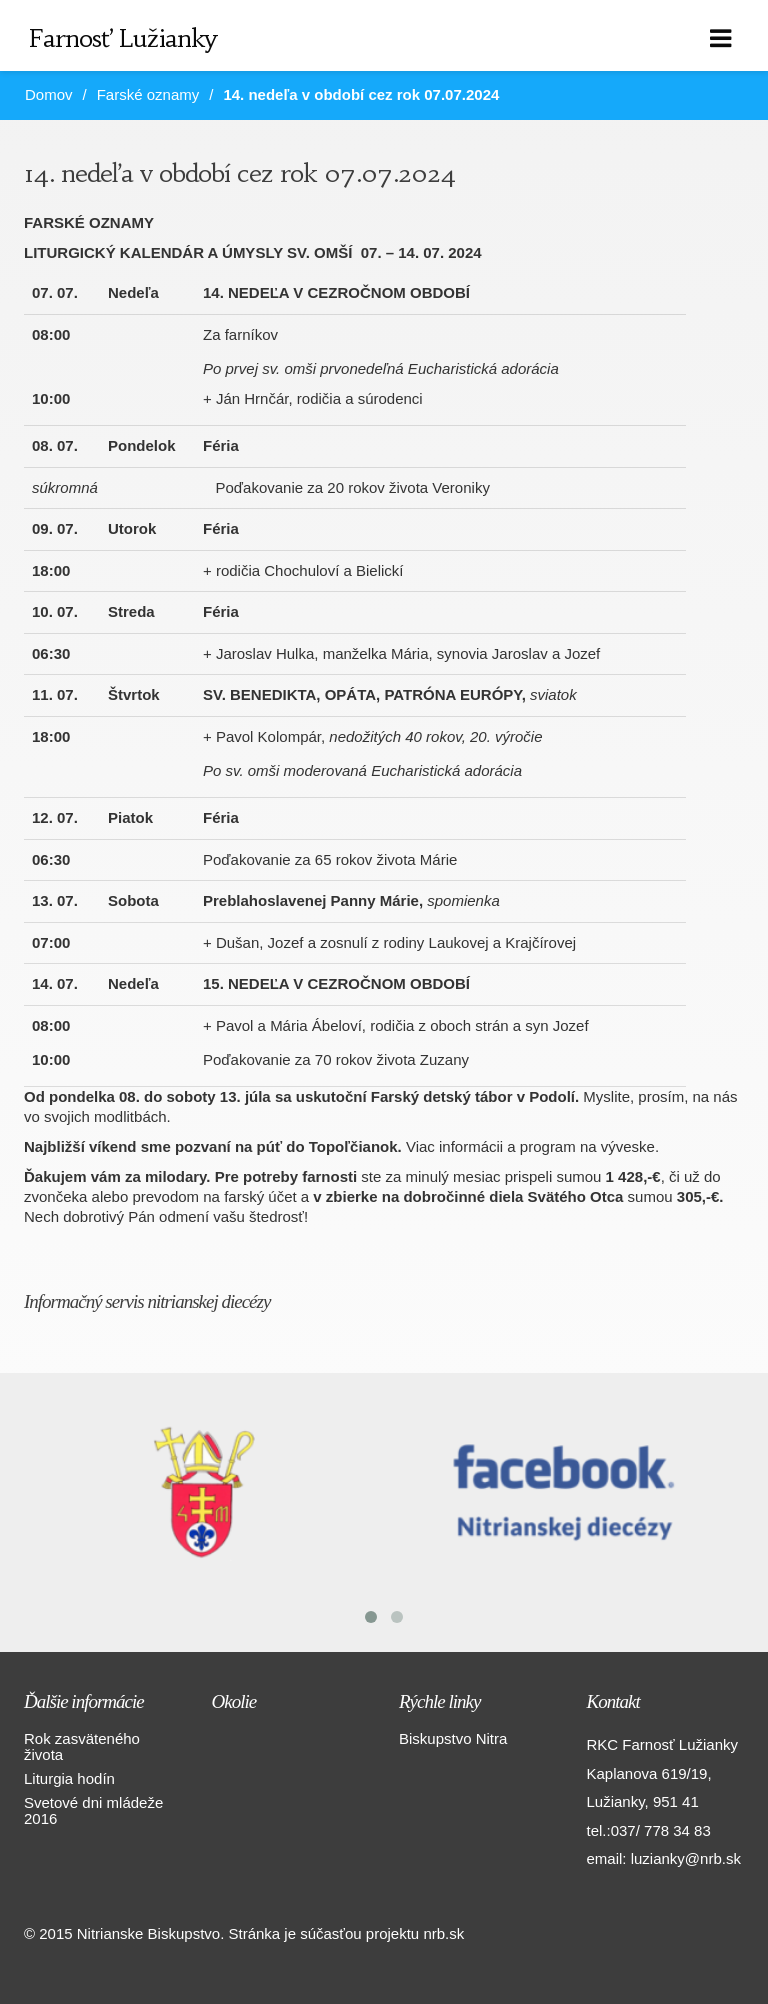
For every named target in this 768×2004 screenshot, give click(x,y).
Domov (49, 94)
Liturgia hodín (69, 1778)
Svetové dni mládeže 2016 (93, 1810)
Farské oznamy (148, 94)
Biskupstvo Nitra (453, 1738)
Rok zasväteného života (82, 1746)
